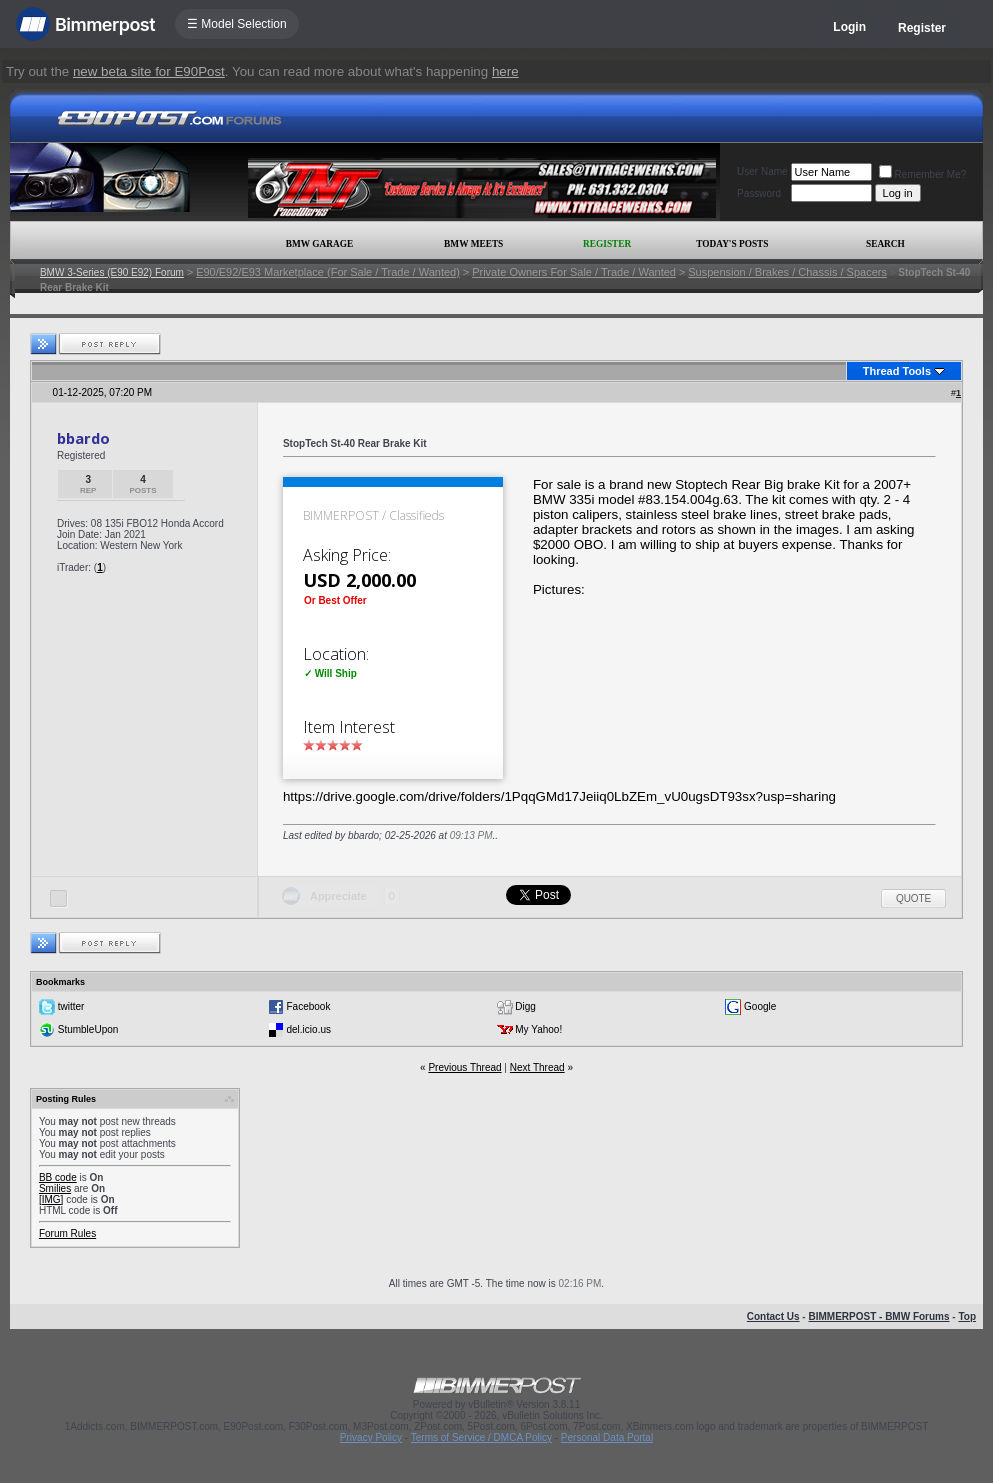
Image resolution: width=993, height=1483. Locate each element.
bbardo (83, 438)
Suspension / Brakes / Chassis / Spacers (787, 272)
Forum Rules (67, 1233)
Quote (913, 898)
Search (885, 244)
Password (759, 193)
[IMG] (51, 1199)
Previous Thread (464, 1067)
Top (967, 1316)
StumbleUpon (88, 1028)
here (505, 71)
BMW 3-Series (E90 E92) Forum (112, 272)
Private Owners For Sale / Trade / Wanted (574, 272)
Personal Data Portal (607, 1437)
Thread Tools (897, 371)
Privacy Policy (371, 1437)
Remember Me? (923, 174)
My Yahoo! (538, 1028)
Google (760, 1005)
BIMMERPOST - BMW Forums (878, 1316)
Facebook (309, 1005)
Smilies (55, 1188)
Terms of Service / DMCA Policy (481, 1437)
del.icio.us (309, 1028)
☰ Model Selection (237, 24)
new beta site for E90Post (149, 71)
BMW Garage (319, 244)
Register (922, 28)
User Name (762, 171)
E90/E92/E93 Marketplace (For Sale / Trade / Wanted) (328, 272)
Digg (525, 1005)
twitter (71, 1005)
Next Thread (537, 1067)
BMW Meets (473, 244)
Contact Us (773, 1316)
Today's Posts (732, 244)
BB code (58, 1177)
